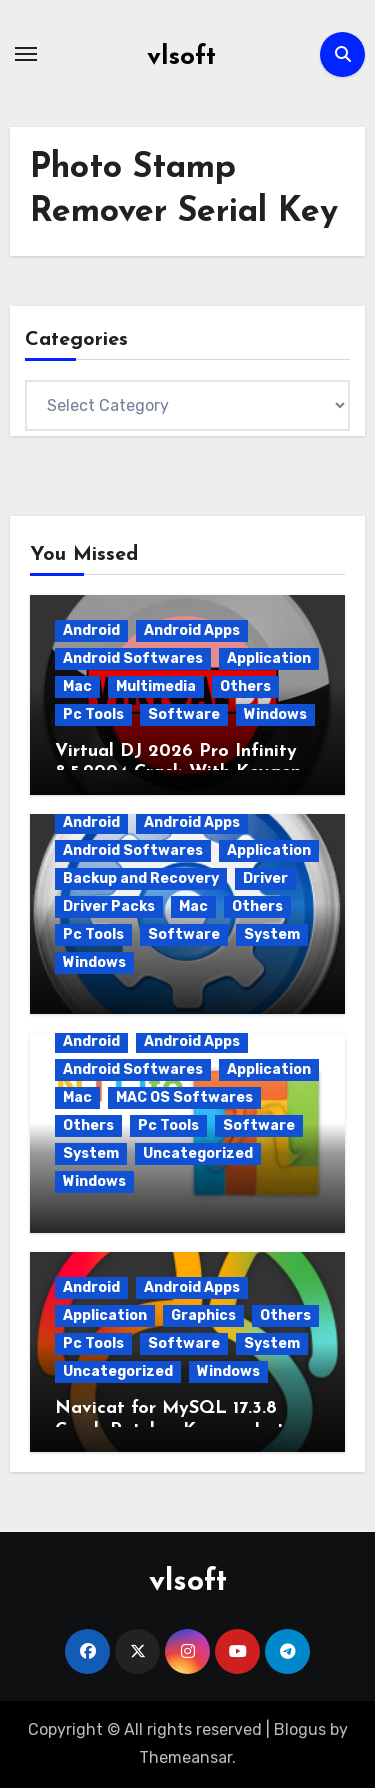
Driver (265, 878)
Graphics (203, 1315)
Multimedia (156, 686)
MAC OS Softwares (184, 1097)
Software (184, 714)
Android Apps (192, 630)
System (272, 934)
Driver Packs (109, 906)
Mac (77, 686)
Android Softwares (133, 658)
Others (245, 686)
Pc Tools (93, 714)
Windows (275, 714)
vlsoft (181, 57)
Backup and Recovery (141, 878)
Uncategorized (198, 1153)
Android (91, 630)
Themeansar (185, 1757)
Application (269, 658)
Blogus (300, 1729)
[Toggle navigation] (26, 54)
